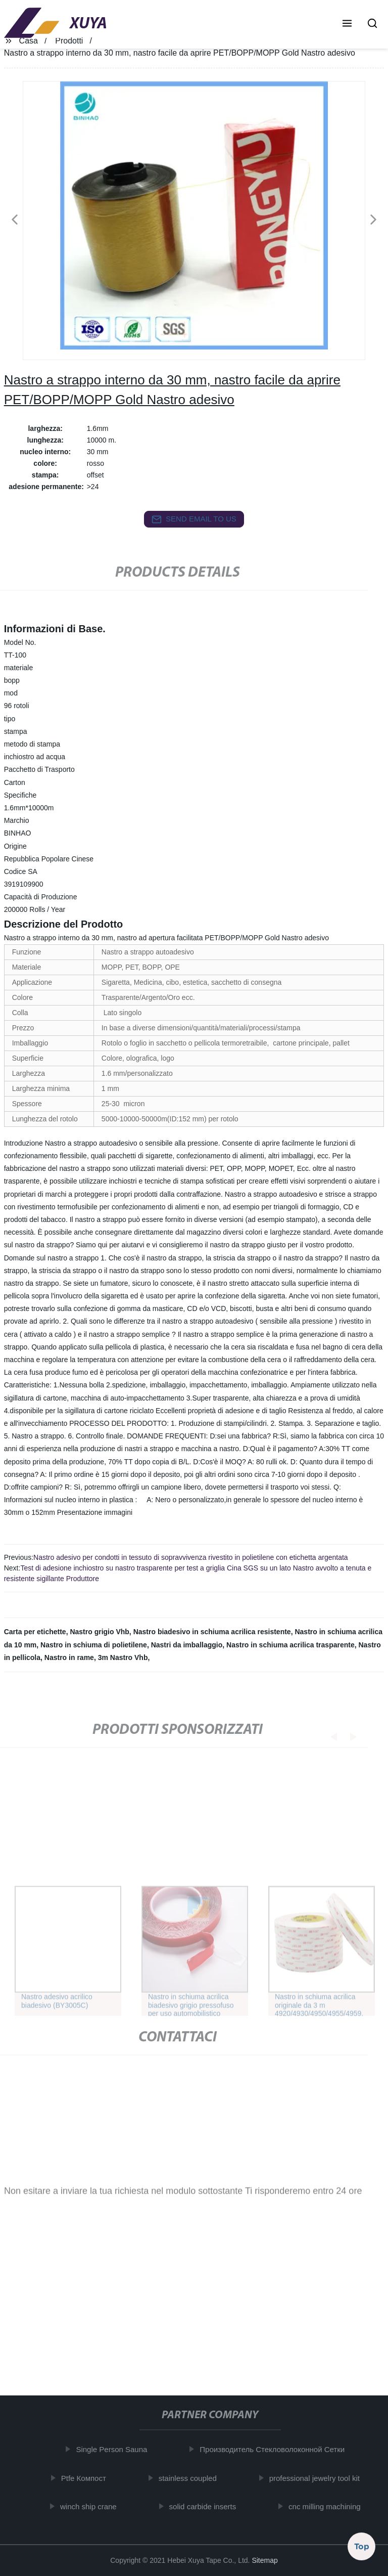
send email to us (194, 519)
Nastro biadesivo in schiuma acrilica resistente (212, 1632)
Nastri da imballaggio (187, 1645)
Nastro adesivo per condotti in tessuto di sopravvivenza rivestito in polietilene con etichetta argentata (190, 1557)
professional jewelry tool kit (317, 2478)
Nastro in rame (69, 1657)
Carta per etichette (35, 1632)
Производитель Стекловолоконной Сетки (275, 2449)
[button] (347, 24)
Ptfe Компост (86, 2478)
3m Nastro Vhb (123, 1657)
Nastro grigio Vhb (99, 1632)
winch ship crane (91, 2506)
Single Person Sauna (114, 2449)
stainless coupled (190, 2478)
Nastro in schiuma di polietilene (93, 1645)
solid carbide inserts (205, 2506)
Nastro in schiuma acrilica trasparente (290, 1645)
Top (361, 2545)
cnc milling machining (328, 2506)
